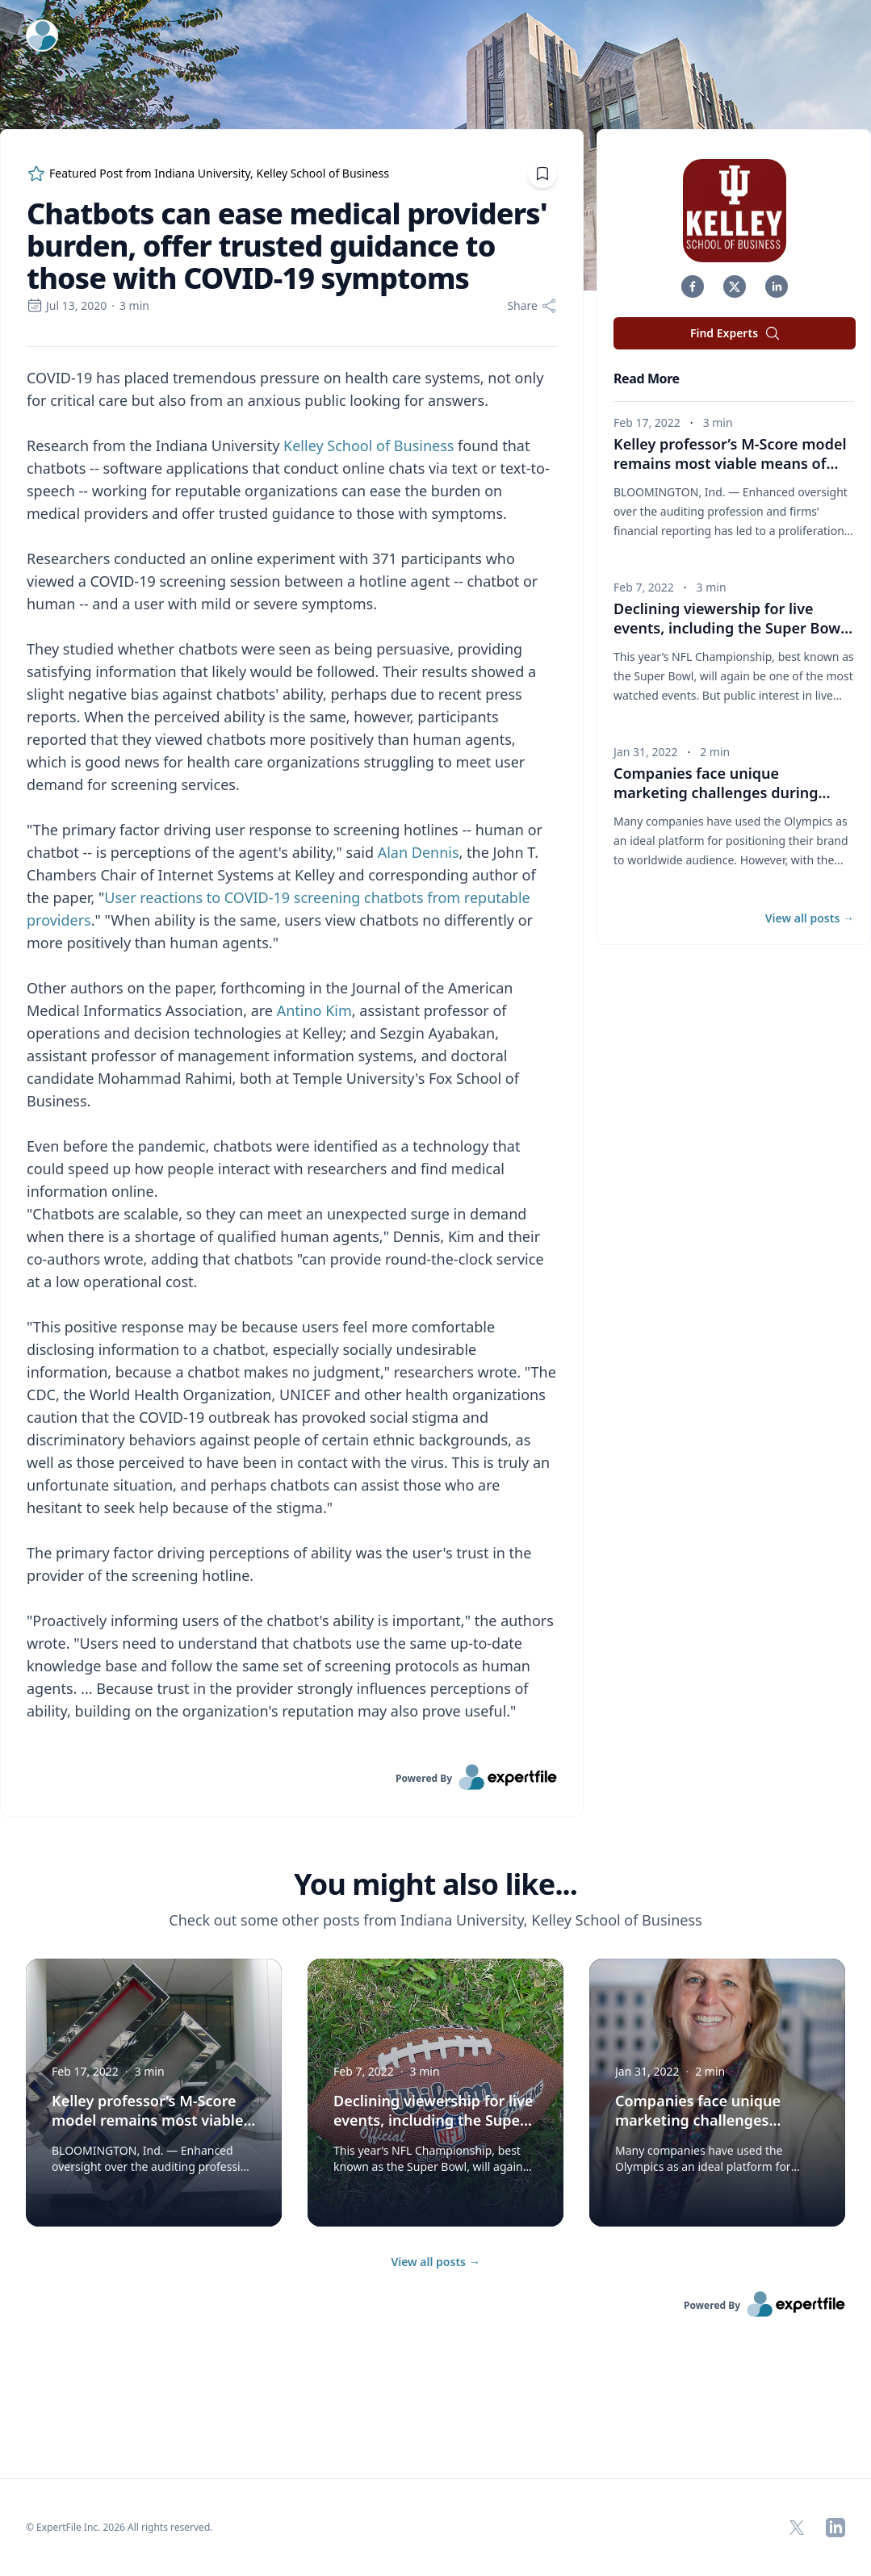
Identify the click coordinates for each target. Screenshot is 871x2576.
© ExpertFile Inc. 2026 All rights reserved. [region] (119, 2527)
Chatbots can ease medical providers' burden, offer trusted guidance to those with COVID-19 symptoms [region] (287, 246)
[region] (292, 1055)
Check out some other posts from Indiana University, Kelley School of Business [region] (435, 1920)
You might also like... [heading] (435, 1884)
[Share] (532, 306)
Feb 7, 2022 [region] (643, 587)
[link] (292, 1777)
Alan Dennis (418, 852)
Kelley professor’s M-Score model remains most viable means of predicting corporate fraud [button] (730, 463)
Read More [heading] (646, 378)
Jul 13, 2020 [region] (67, 305)
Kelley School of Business (368, 445)
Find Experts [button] (735, 333)
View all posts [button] (809, 918)
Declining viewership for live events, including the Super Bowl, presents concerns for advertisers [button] (732, 628)
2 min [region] (715, 751)
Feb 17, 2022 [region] (646, 422)
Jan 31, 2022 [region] (645, 751)
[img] (734, 210)
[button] (692, 286)
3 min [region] (134, 305)
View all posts (435, 2261)
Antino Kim (314, 1010)
